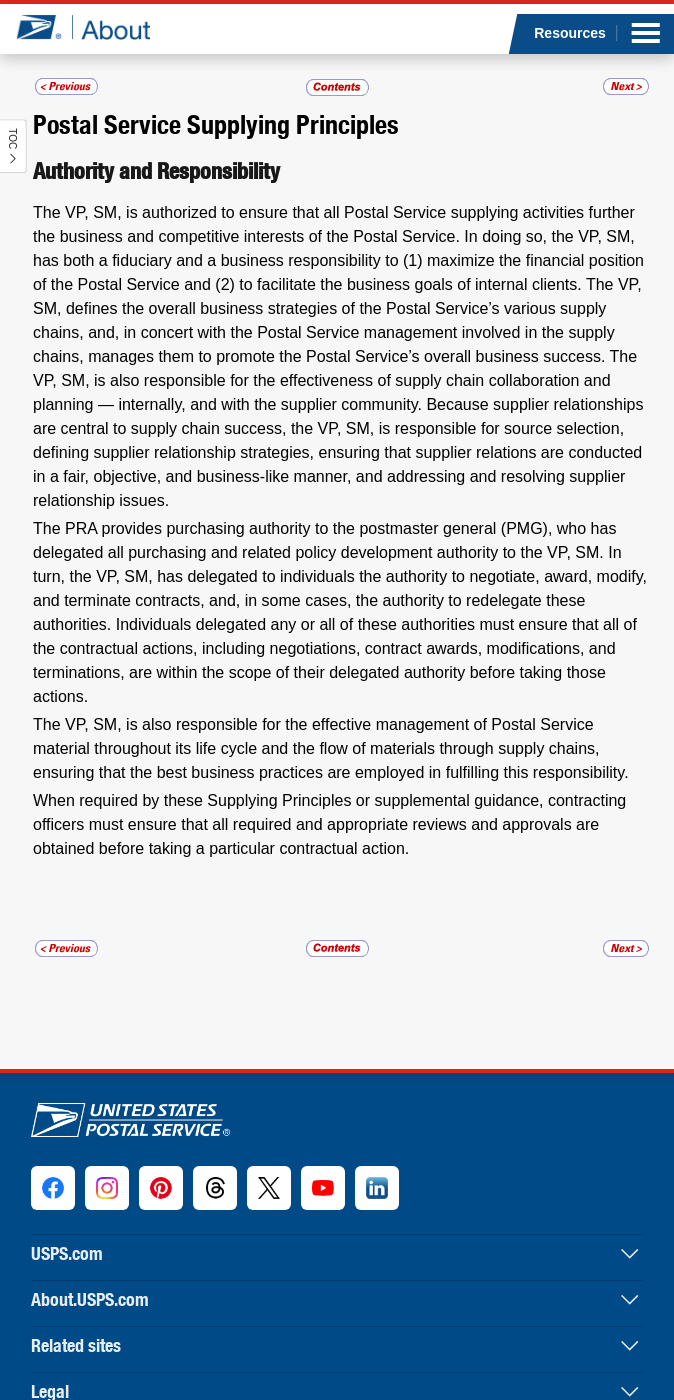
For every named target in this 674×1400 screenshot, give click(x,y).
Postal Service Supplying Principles (216, 124)
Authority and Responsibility (156, 171)
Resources (570, 33)
